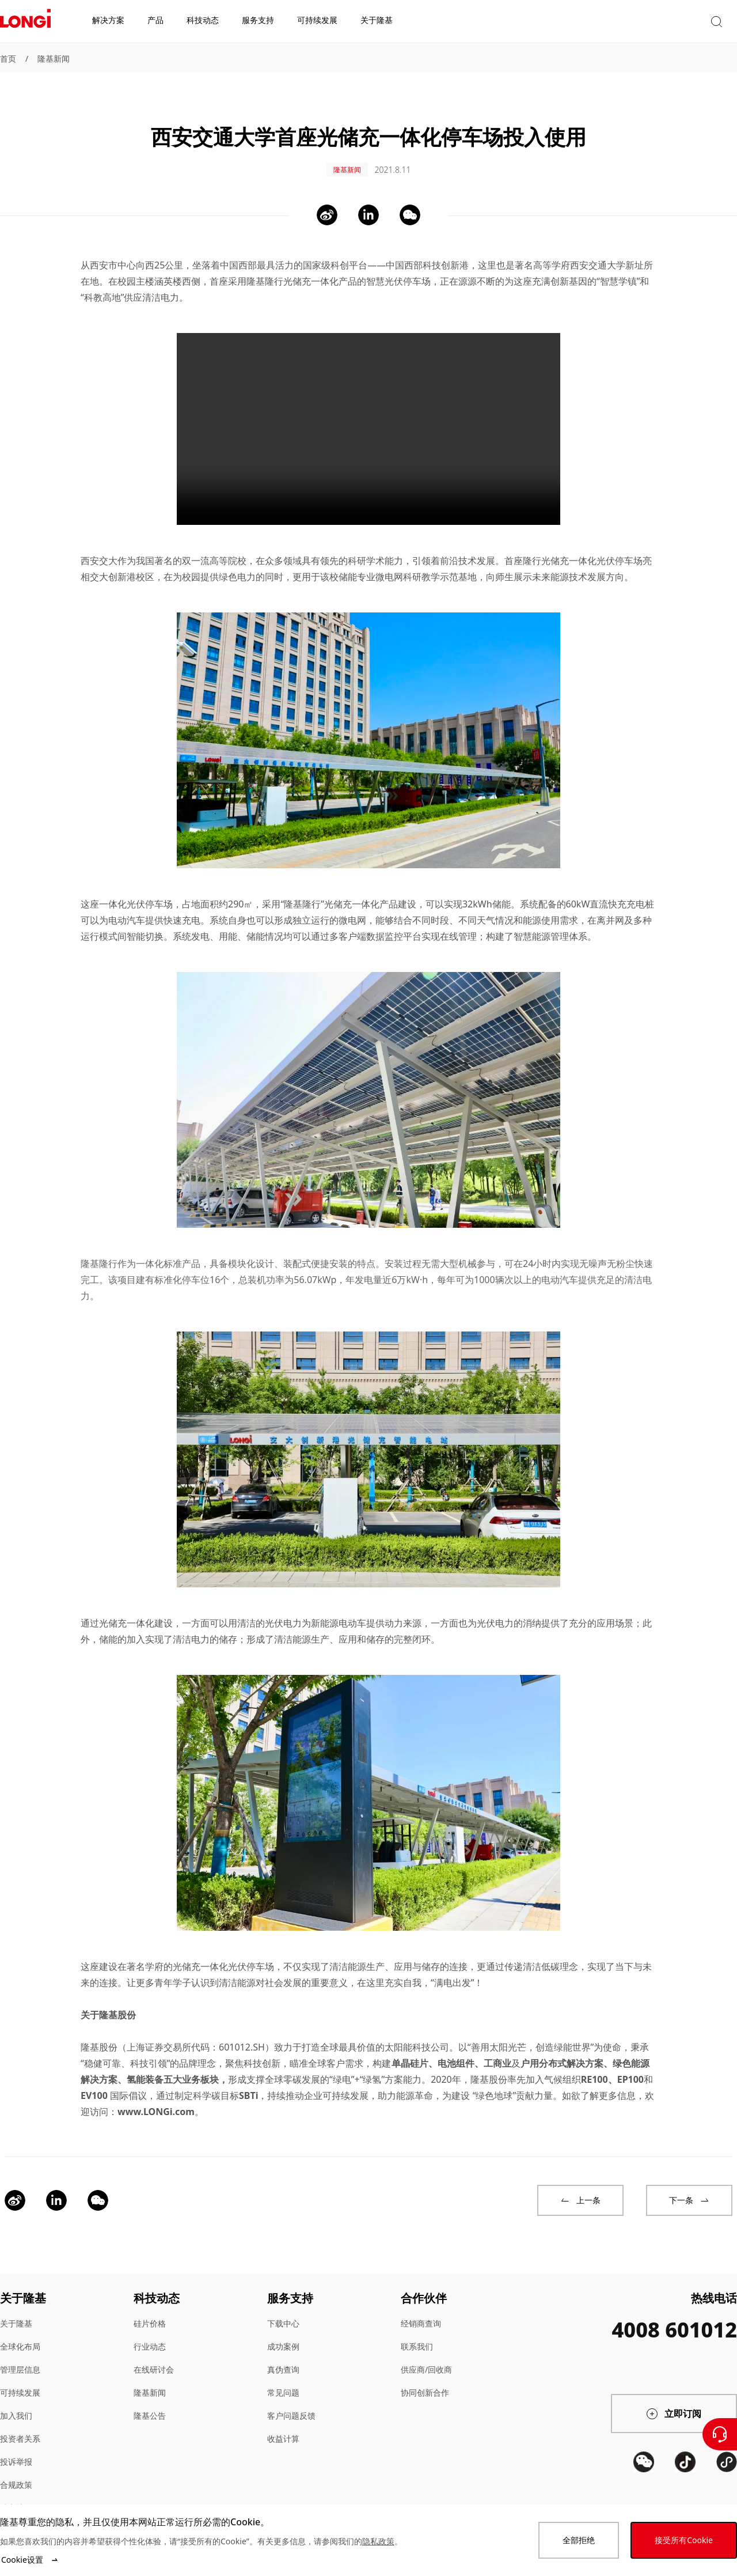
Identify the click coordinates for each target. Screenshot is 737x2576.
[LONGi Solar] (25, 22)
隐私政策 (378, 2541)
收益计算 (283, 2426)
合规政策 (16, 2472)
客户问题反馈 (291, 2403)
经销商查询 (421, 2311)
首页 (8, 58)
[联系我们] (719, 2434)
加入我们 (16, 2403)
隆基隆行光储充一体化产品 (301, 269)
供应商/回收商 (426, 2357)
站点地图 (16, 2495)
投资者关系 (20, 2426)
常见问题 (283, 2380)
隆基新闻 (53, 58)
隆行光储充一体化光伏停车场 (583, 548)
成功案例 (283, 2334)
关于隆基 (16, 2311)
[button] (630, 22)
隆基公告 (150, 2403)
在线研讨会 (154, 2357)
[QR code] (643, 2492)
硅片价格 (150, 2311)
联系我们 (417, 2334)
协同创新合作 (425, 2380)
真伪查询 (283, 2357)
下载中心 (283, 2311)
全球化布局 (20, 2334)
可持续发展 (20, 2380)
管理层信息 (20, 2357)
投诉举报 (16, 2449)
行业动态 (150, 2334)
